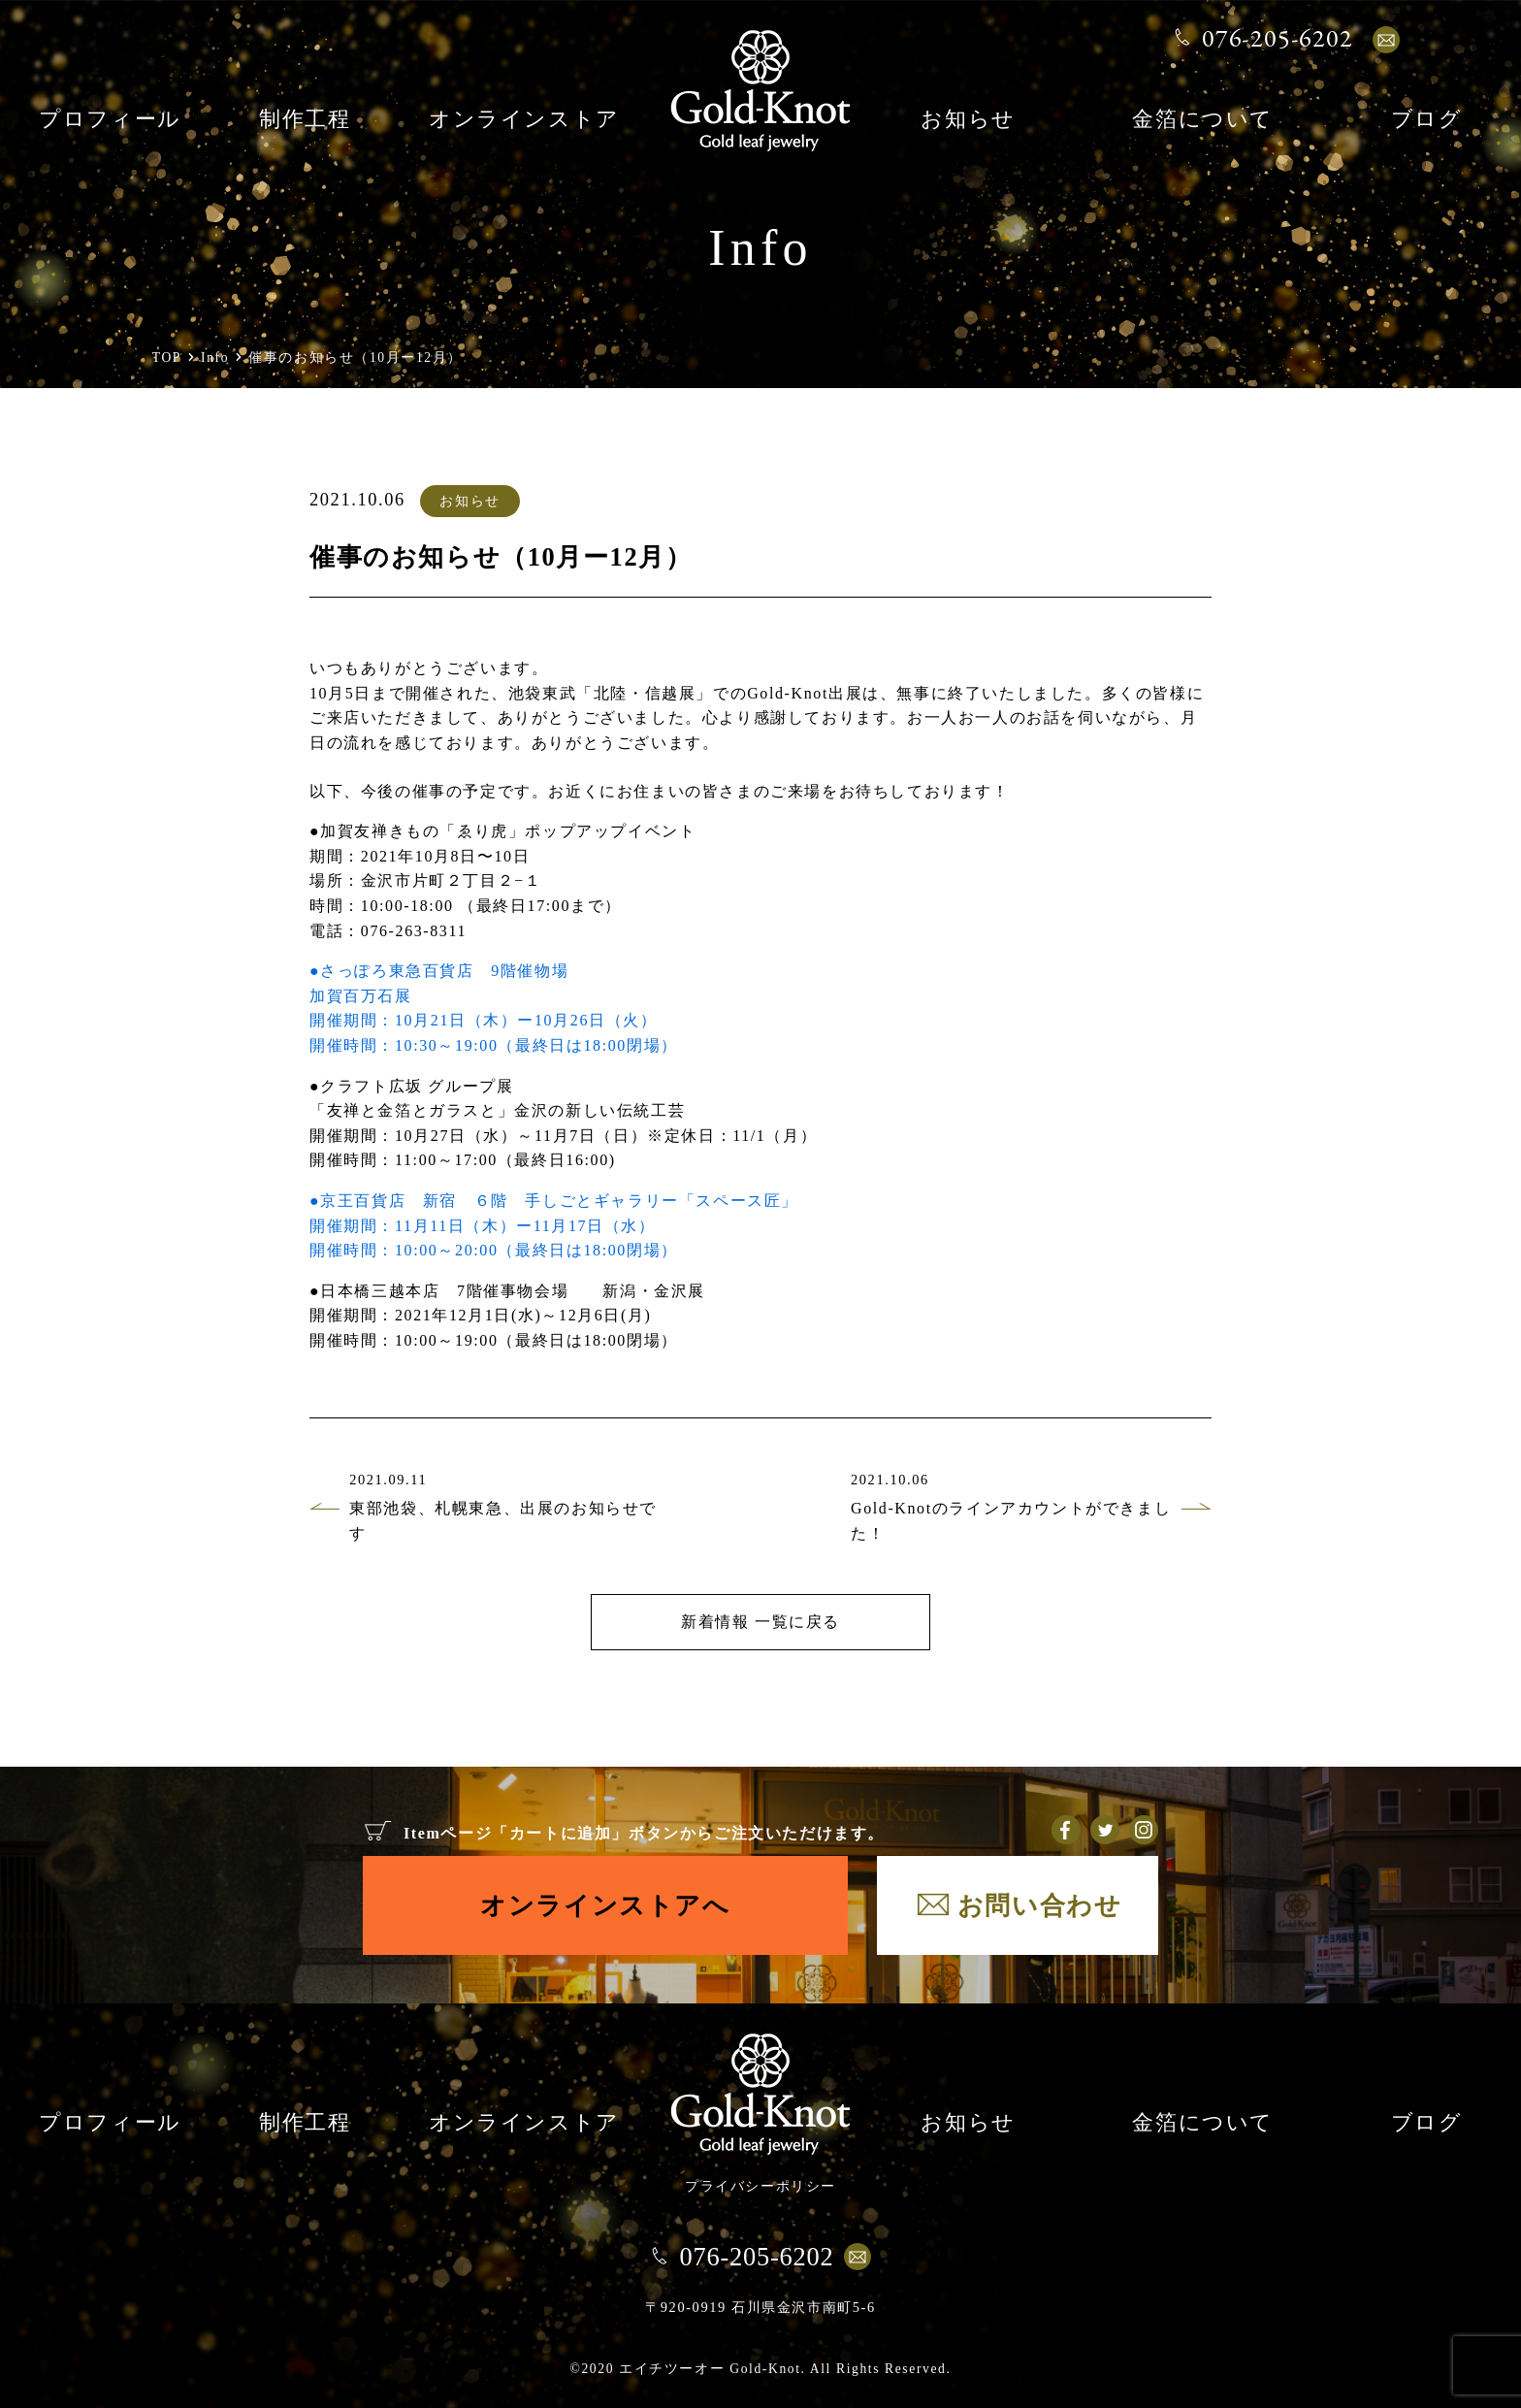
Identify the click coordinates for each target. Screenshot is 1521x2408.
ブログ (1427, 121)
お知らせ (968, 121)
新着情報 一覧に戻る (760, 1621)
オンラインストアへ (604, 1905)
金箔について (1203, 121)
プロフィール (110, 121)
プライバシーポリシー (760, 2186)
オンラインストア (524, 121)
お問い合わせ (1039, 1905)
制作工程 (304, 121)
